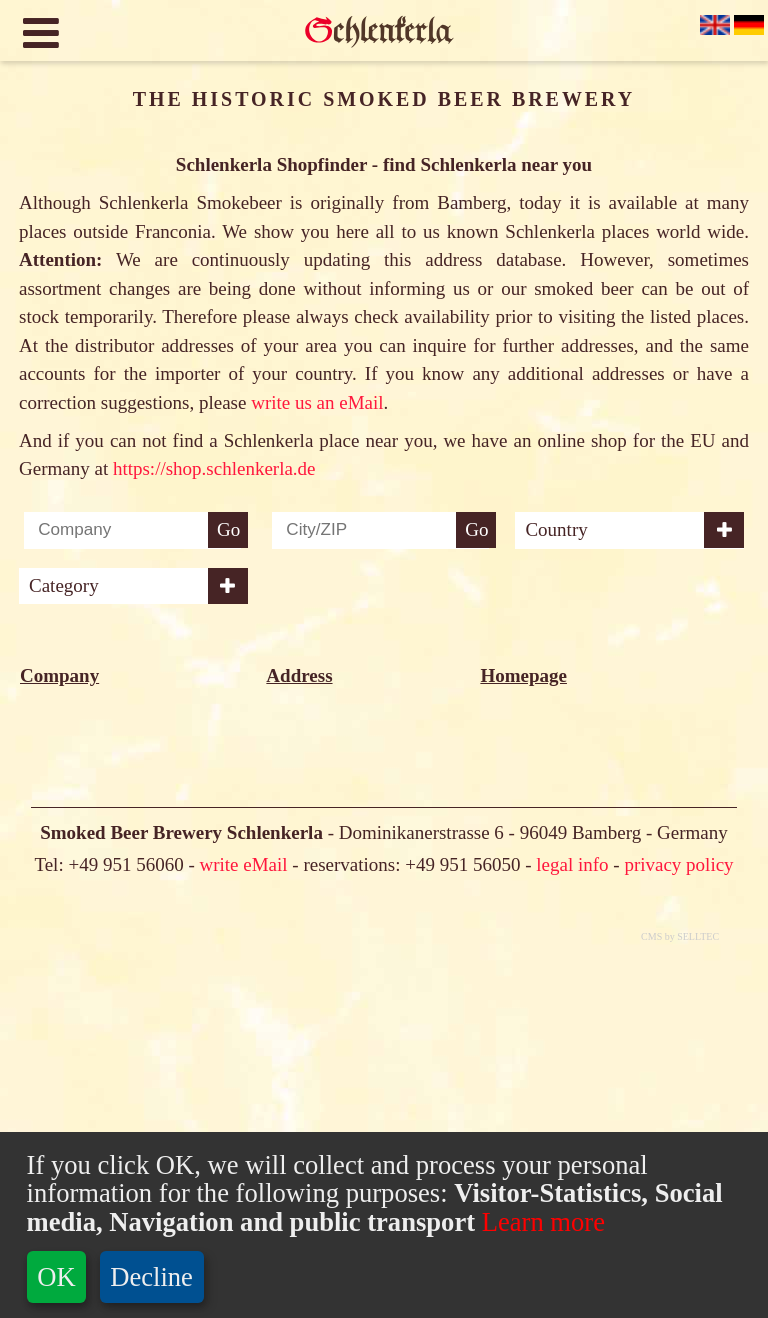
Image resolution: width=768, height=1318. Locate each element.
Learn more (540, 1222)
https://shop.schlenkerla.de (214, 468)
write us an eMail (317, 402)
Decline (151, 1277)
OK (56, 1277)
